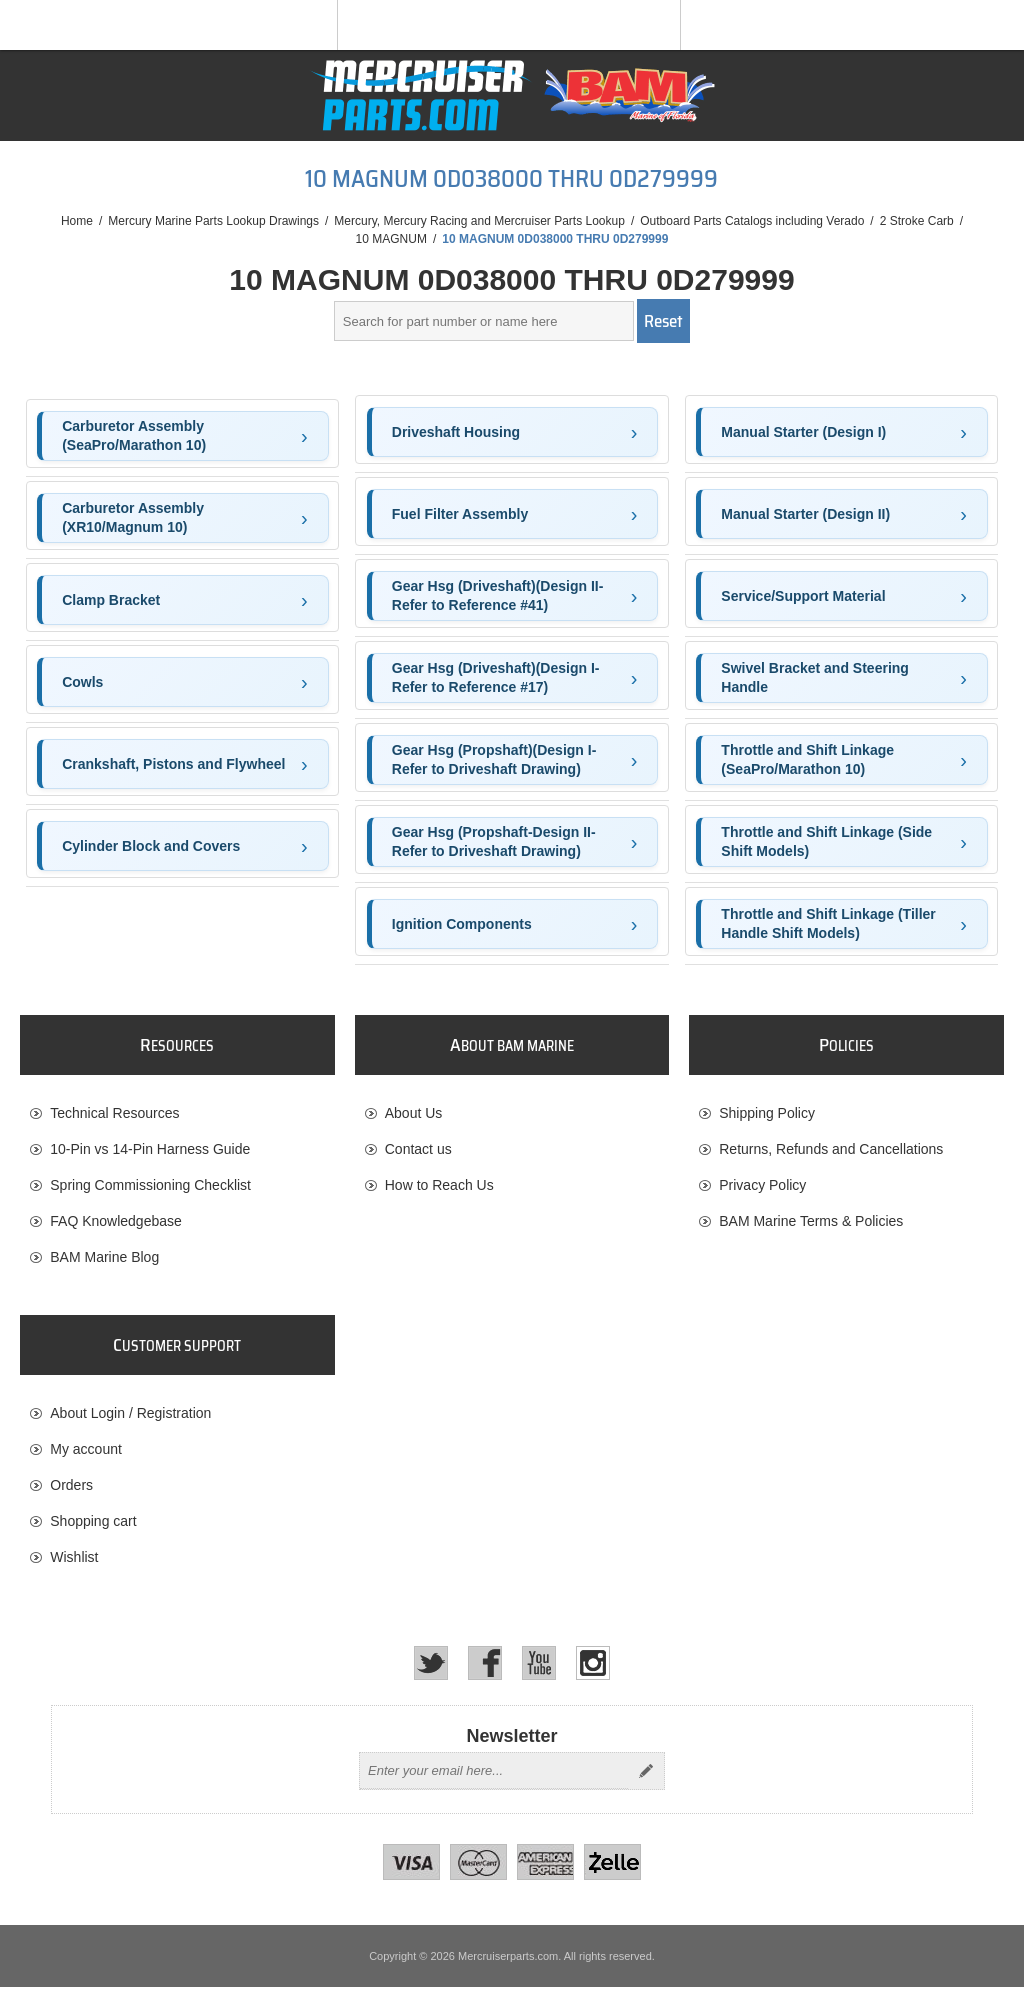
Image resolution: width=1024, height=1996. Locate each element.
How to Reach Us (439, 1185)
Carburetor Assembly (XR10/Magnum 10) (133, 518)
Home (77, 221)
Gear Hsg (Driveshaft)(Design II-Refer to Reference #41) (498, 596)
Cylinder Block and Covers (151, 846)
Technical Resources (114, 1113)
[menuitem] (177, 1113)
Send (646, 1780)
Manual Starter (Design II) (805, 514)
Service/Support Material (803, 596)
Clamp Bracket (111, 600)
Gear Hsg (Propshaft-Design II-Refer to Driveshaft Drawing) (494, 842)
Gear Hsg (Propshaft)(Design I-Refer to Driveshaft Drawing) (494, 760)
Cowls (82, 682)
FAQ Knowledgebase (116, 1221)
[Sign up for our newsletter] (494, 1780)
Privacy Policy (762, 1185)
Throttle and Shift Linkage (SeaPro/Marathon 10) (807, 760)
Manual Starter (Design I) (803, 432)
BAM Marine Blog (104, 1257)
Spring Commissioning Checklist (150, 1185)
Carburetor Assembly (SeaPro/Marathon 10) (134, 436)
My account (86, 1454)
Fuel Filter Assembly (460, 514)
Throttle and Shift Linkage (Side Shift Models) (826, 842)
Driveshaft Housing (456, 432)
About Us (414, 1113)
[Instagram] (593, 1672)
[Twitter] (431, 1672)
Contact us (418, 1149)
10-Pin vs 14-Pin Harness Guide (150, 1149)
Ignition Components (462, 924)
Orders (71, 1490)
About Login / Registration (130, 1418)
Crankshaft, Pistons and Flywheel (173, 764)
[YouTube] (539, 1672)
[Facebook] (485, 1672)
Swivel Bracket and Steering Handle (815, 678)
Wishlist (74, 1562)
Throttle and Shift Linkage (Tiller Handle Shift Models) (828, 924)
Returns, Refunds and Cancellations (831, 1149)
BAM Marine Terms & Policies (811, 1221)
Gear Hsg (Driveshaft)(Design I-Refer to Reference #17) (496, 678)
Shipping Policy (767, 1113)
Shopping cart (93, 1526)
